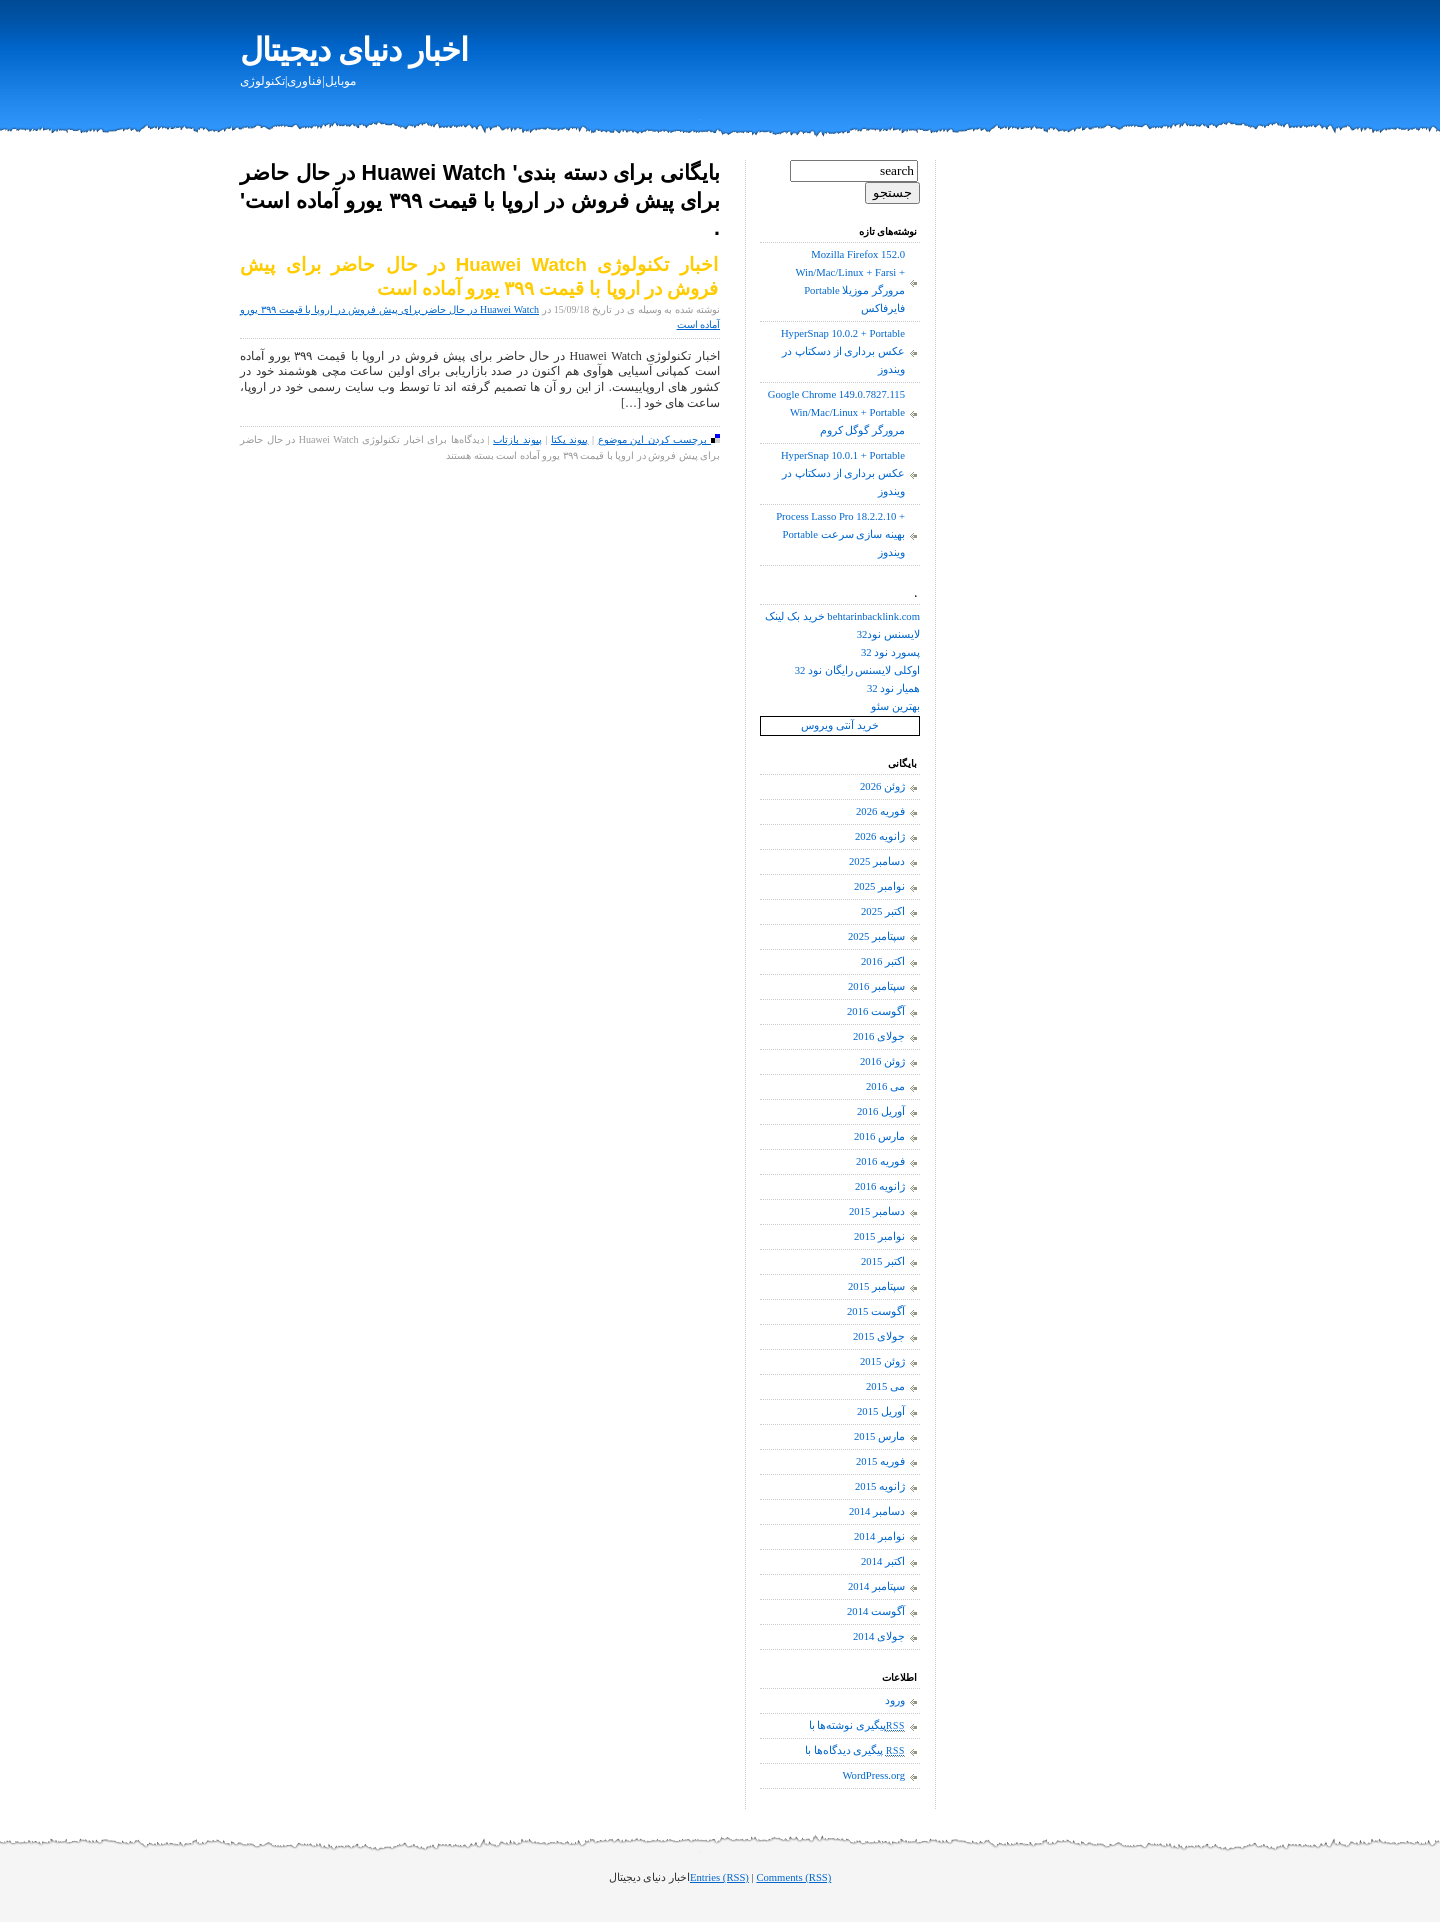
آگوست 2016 (876, 1011)
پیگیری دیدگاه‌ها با (855, 1751)
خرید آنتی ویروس (839, 725)
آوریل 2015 (881, 1411)
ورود (895, 1700)
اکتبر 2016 (883, 961)
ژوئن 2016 (882, 1061)
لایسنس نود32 (888, 634)
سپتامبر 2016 (876, 986)
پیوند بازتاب (517, 439)
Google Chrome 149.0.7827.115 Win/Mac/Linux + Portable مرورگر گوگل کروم (836, 412)
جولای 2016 (879, 1036)
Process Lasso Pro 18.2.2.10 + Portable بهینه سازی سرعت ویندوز (840, 534)
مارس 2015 (879, 1436)
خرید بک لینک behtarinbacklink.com (842, 616)
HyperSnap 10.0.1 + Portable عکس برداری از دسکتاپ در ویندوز (843, 473)
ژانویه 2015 (880, 1486)
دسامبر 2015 (877, 1211)
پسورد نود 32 (890, 652)
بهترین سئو (895, 706)
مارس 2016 (879, 1136)
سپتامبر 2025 (876, 936)
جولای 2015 (879, 1336)
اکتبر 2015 (883, 1261)
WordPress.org (873, 1775)
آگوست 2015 (876, 1311)
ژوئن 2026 (882, 786)
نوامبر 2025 (879, 886)
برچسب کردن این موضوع (659, 439)
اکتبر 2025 (883, 911)
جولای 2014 (879, 1636)
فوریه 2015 (880, 1461)
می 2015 (885, 1386)
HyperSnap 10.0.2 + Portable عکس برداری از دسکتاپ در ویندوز (843, 351)
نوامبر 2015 (879, 1236)
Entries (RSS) (719, 1877)
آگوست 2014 (876, 1611)
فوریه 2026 (880, 811)
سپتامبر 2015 (876, 1286)
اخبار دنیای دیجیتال (354, 50)
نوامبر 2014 (879, 1536)
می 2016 (885, 1086)
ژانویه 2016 (880, 1186)
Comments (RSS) (793, 1877)
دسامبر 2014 (877, 1511)
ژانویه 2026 (880, 836)
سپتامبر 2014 (876, 1586)
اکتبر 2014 (883, 1561)
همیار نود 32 (893, 688)
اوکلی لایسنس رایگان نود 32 (857, 670)
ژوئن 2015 (882, 1361)
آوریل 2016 (881, 1111)
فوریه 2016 (880, 1161)
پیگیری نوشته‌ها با (857, 1726)
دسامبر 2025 (877, 861)
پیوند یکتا (570, 439)
